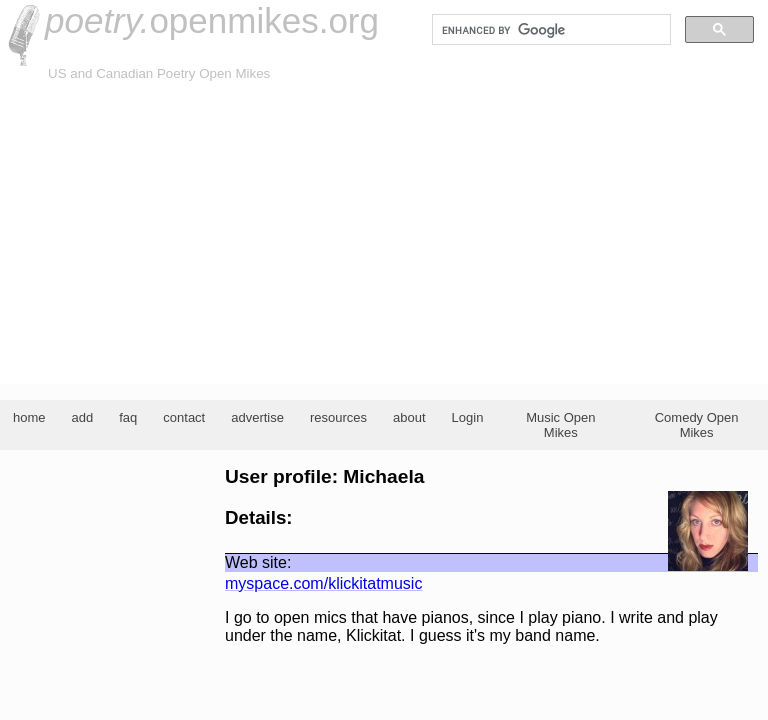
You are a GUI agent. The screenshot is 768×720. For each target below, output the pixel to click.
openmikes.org (212, 20)
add (83, 417)
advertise (257, 417)
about (409, 417)
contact (184, 417)
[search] (549, 30)
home (29, 417)
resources (338, 417)
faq (128, 417)
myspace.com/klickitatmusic (323, 583)
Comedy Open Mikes (697, 425)
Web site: (258, 562)
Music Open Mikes (560, 425)
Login (468, 417)
